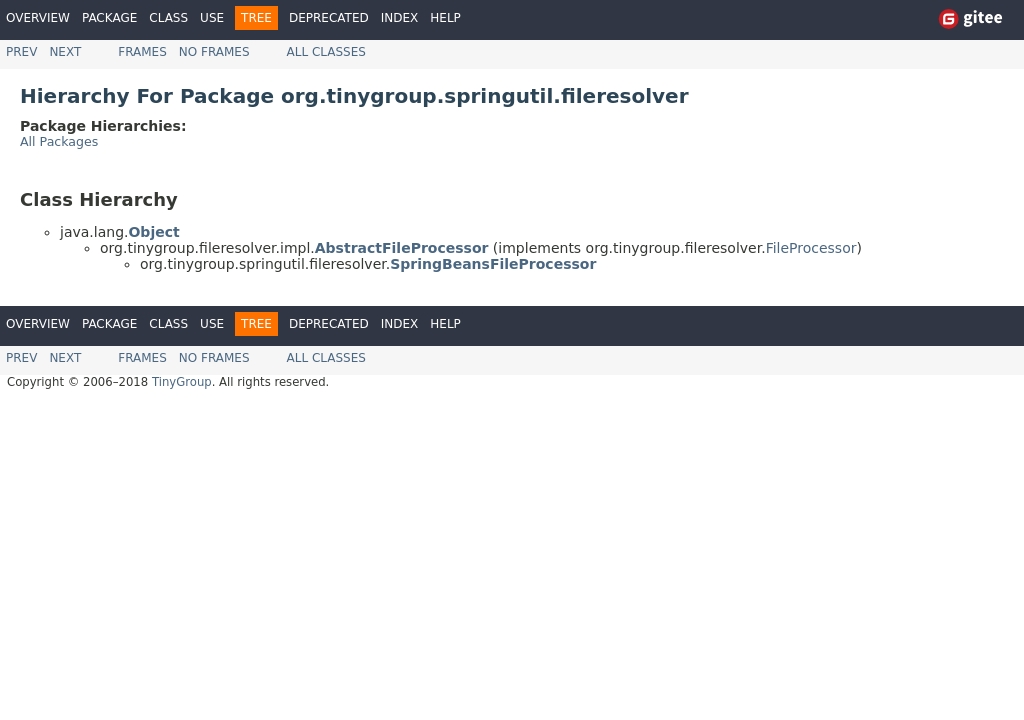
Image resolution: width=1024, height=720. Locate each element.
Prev (21, 52)
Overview (38, 18)
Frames (142, 52)
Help (445, 18)
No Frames (214, 52)
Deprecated (329, 18)
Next (65, 52)
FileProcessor (811, 248)
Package (109, 18)
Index (400, 18)
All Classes (326, 52)
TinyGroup (182, 382)
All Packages (59, 141)
